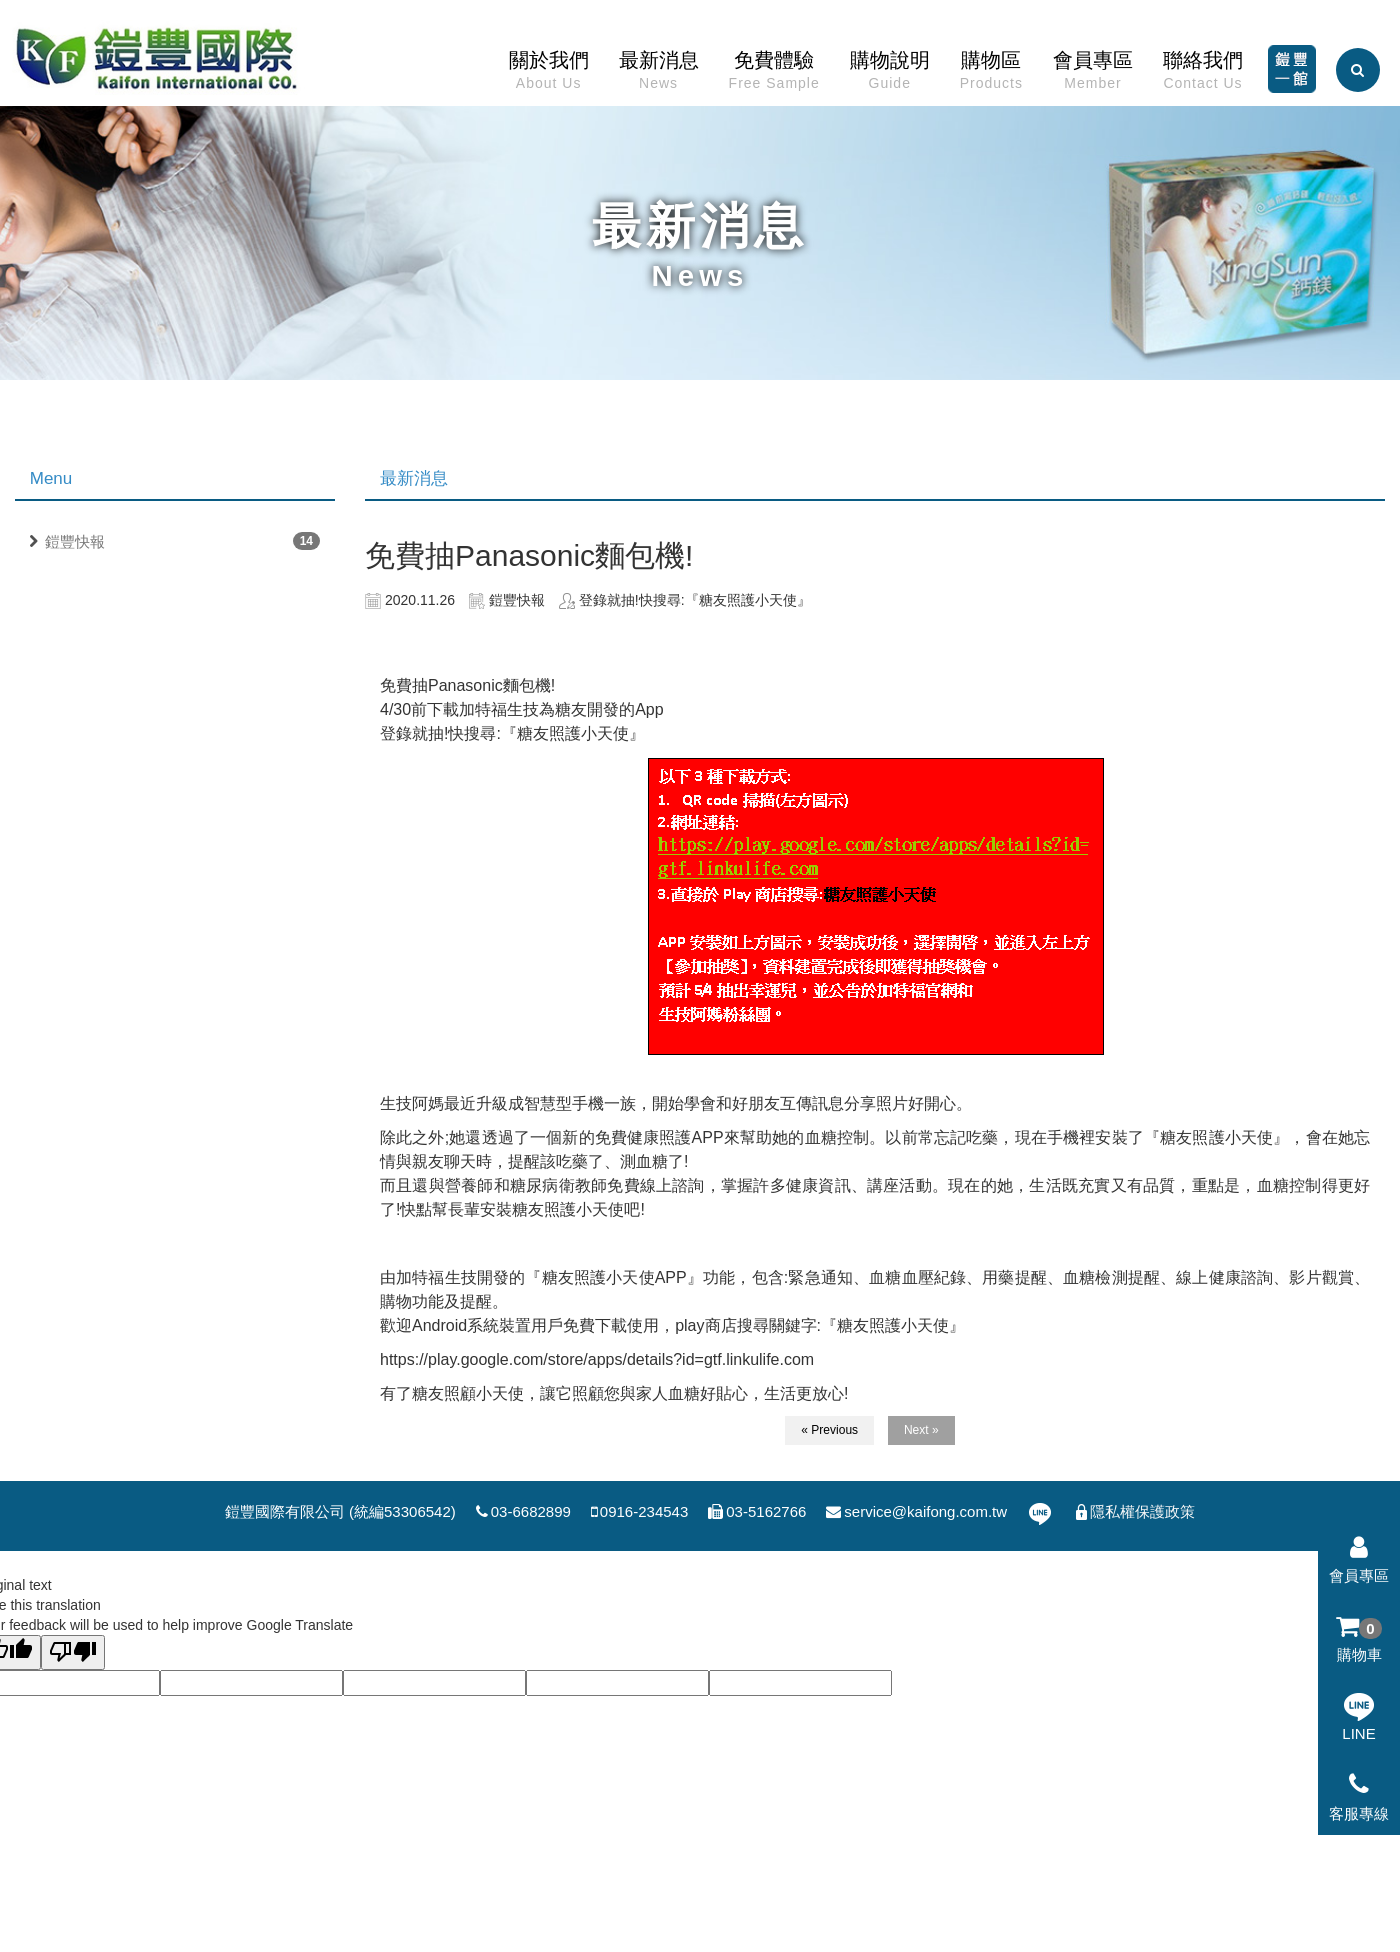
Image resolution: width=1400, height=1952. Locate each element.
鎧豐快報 (75, 541)
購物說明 (890, 75)
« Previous (829, 1430)
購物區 (991, 75)
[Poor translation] (73, 1652)
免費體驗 (774, 75)
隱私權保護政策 (1134, 1511)
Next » (921, 1430)
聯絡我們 (1203, 75)
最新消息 (659, 75)
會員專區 (1093, 75)
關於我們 (549, 75)
